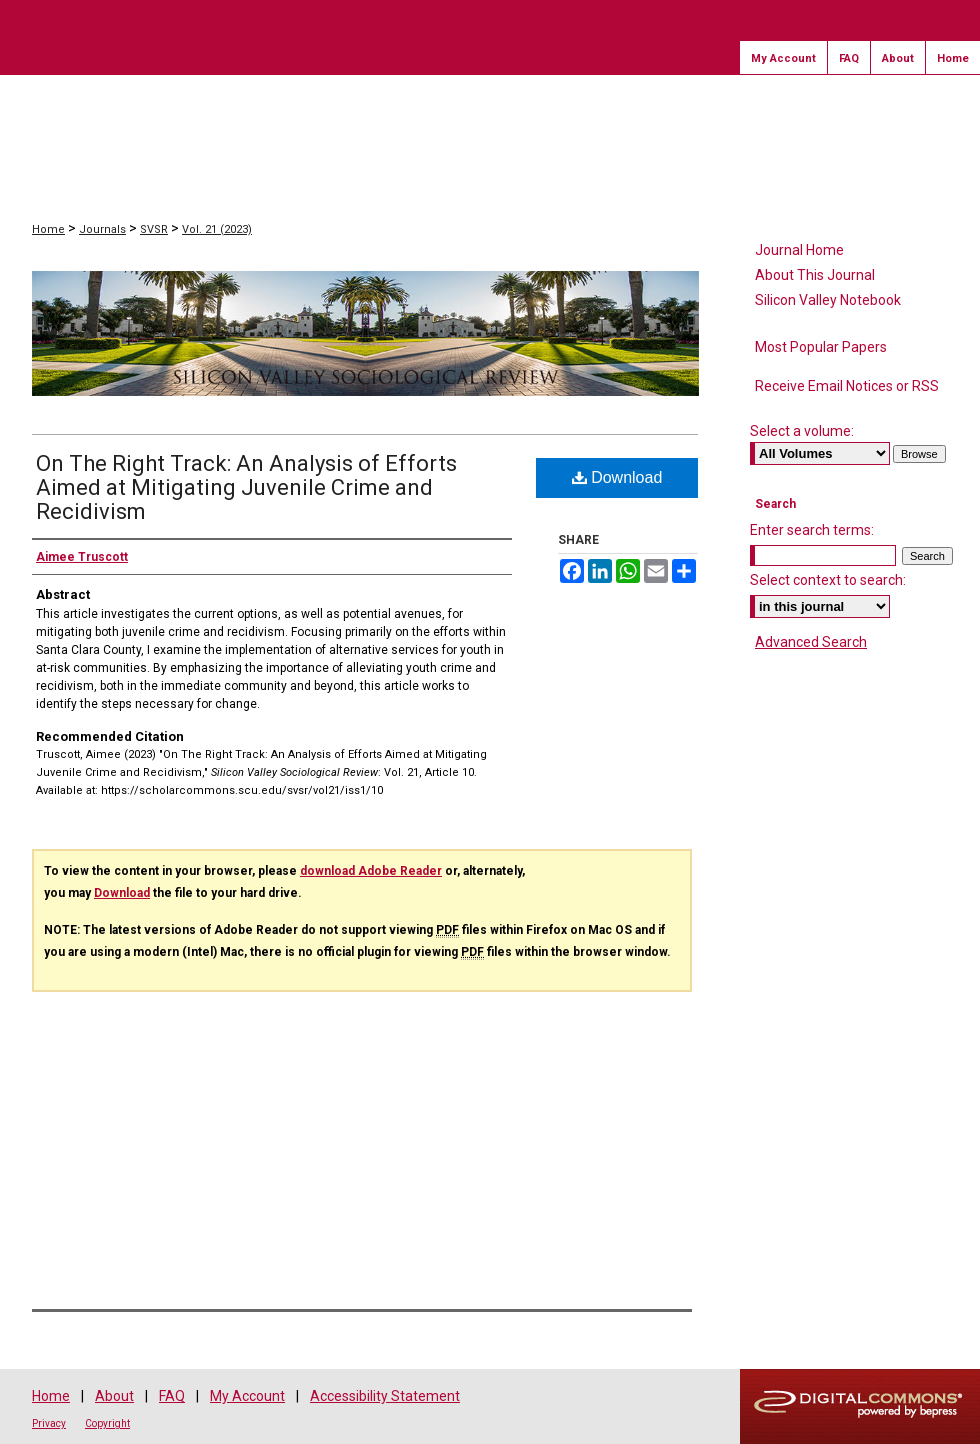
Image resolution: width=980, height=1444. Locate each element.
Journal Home (799, 250)
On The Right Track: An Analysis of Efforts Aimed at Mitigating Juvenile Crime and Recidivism (246, 487)
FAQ (172, 1396)
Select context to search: (828, 580)
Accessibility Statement (385, 1396)
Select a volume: (802, 431)
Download (617, 477)
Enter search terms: (812, 530)
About (114, 1396)
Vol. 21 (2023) (217, 229)
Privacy (49, 1423)
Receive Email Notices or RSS (847, 386)
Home (48, 229)
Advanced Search (811, 642)
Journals (102, 229)
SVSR (154, 229)
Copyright (107, 1423)
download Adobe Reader (371, 871)
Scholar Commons (146, 118)
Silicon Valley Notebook (828, 300)
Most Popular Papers (821, 347)
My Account (247, 1396)
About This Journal (815, 275)
